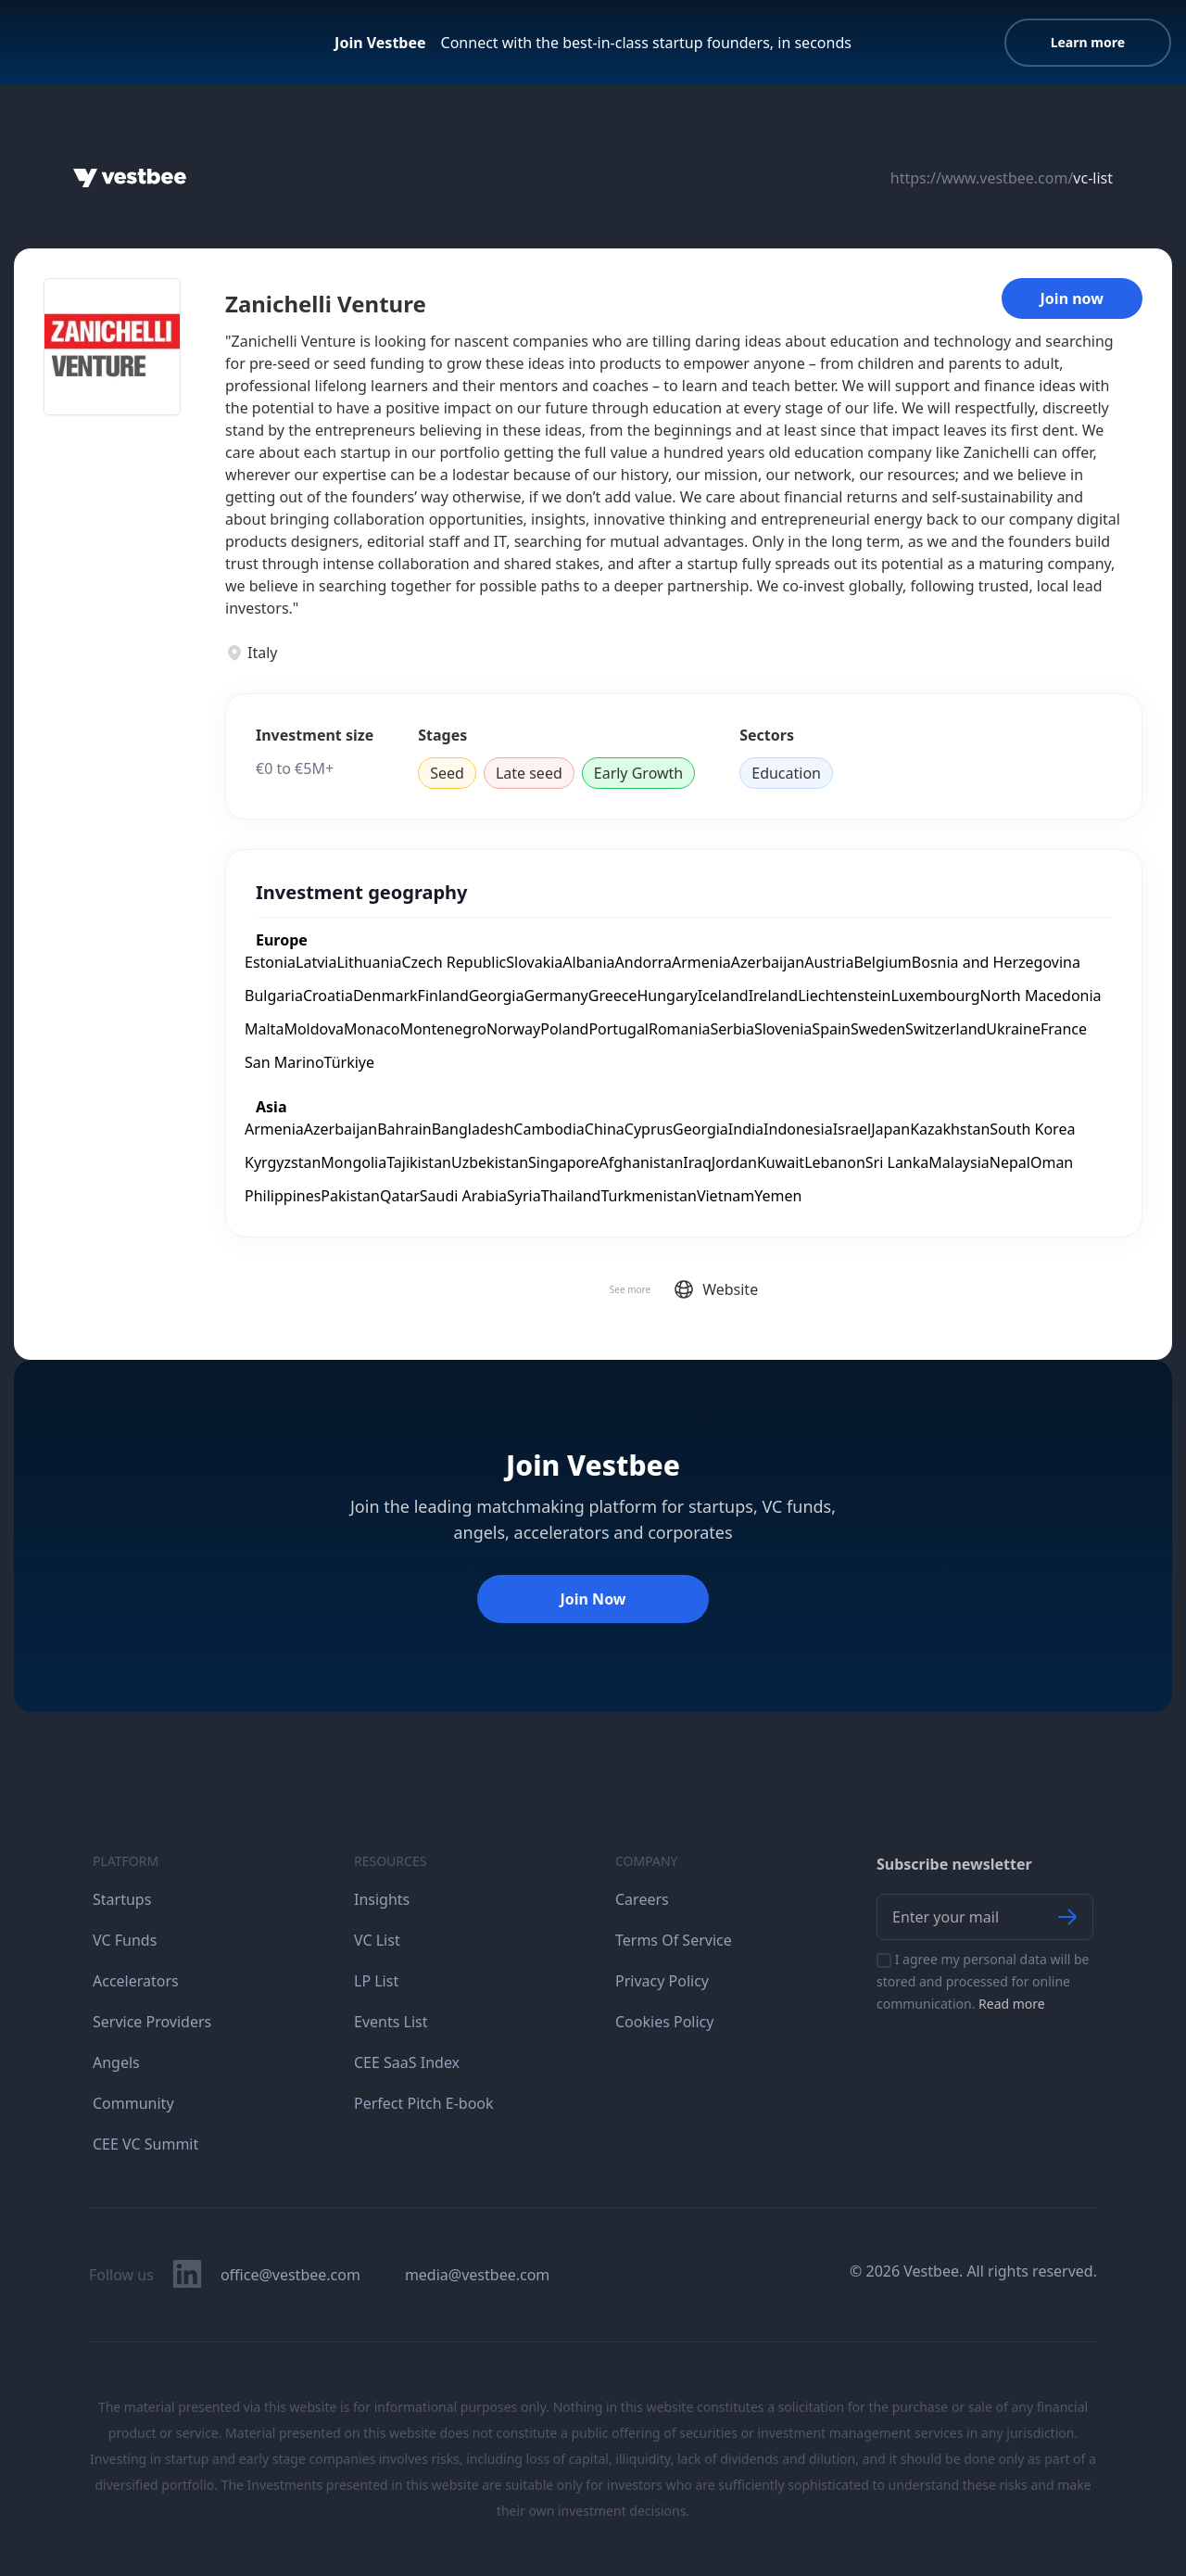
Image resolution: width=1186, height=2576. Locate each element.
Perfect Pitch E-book (424, 2103)
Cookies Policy (664, 2021)
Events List (391, 2021)
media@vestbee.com (477, 2275)
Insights (382, 1899)
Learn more (1088, 42)
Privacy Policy (662, 1981)
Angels (116, 2062)
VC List (377, 1940)
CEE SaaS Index (407, 2062)
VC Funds (125, 1940)
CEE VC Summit (145, 2144)
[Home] (129, 178)
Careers (642, 1899)
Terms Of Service (673, 1940)
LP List (376, 1981)
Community (133, 2103)
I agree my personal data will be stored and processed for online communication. (983, 1981)
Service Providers (152, 2021)
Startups (122, 1899)
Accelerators (136, 1981)
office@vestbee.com (290, 2275)
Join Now (592, 1599)
